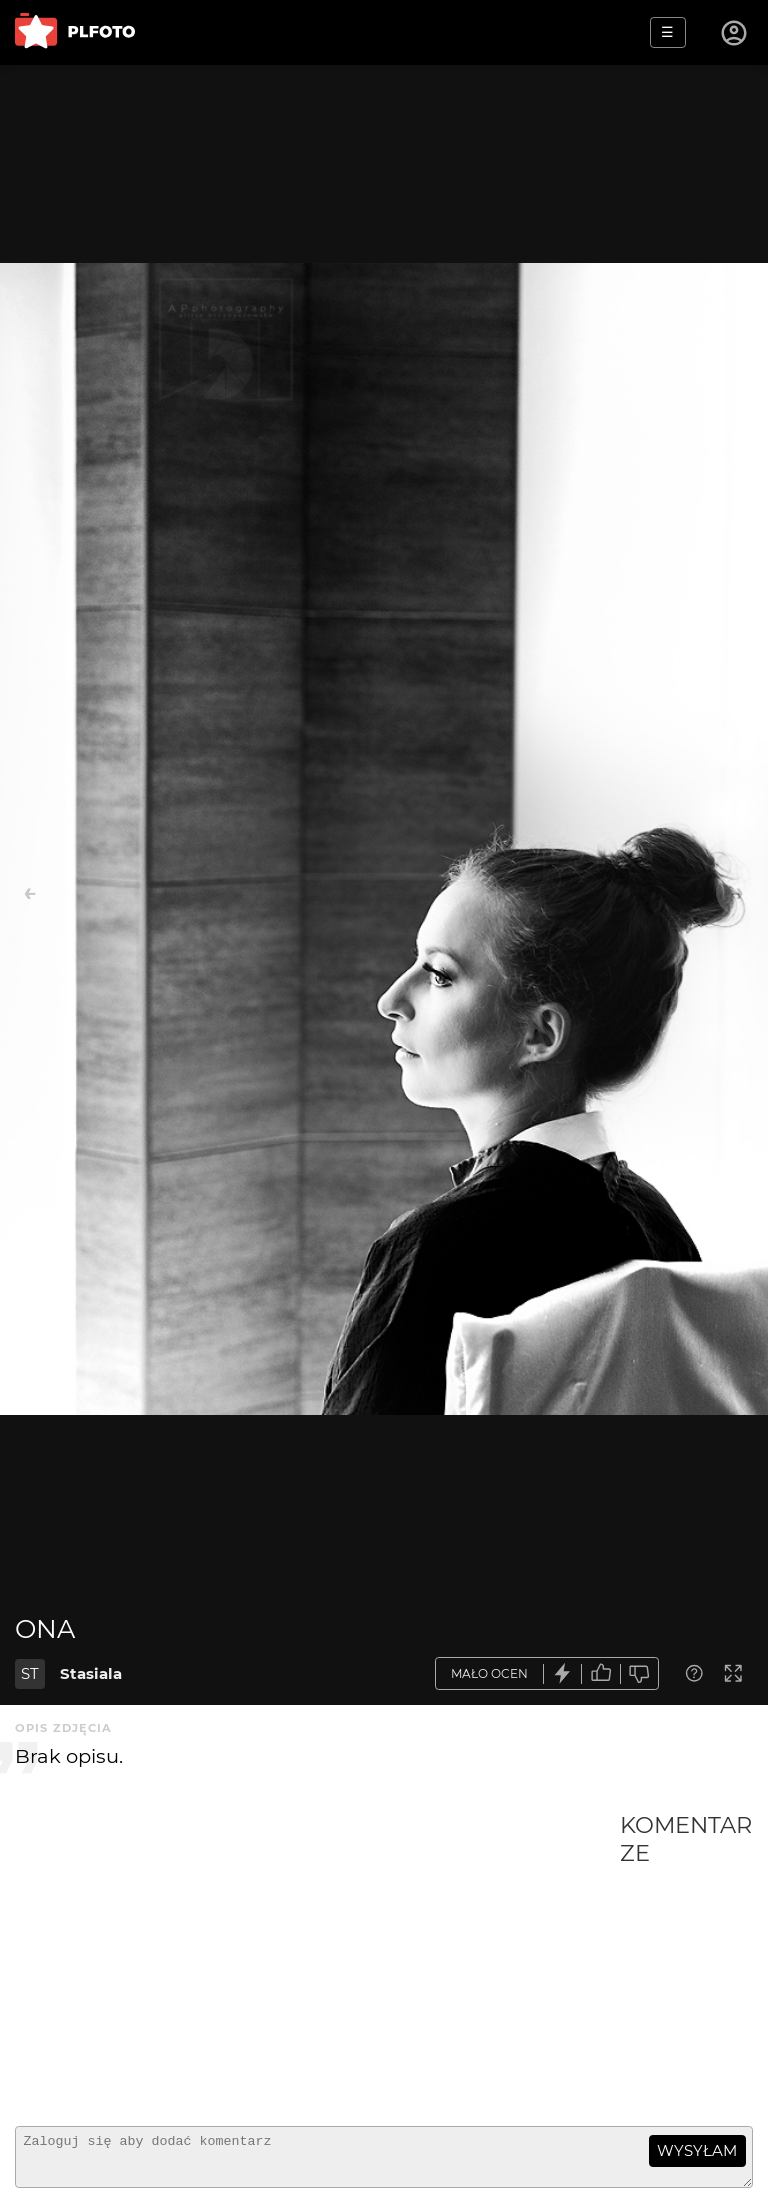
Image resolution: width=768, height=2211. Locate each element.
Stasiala (91, 1673)
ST (30, 1673)
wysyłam (697, 2150)
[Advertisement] (317, 1961)
